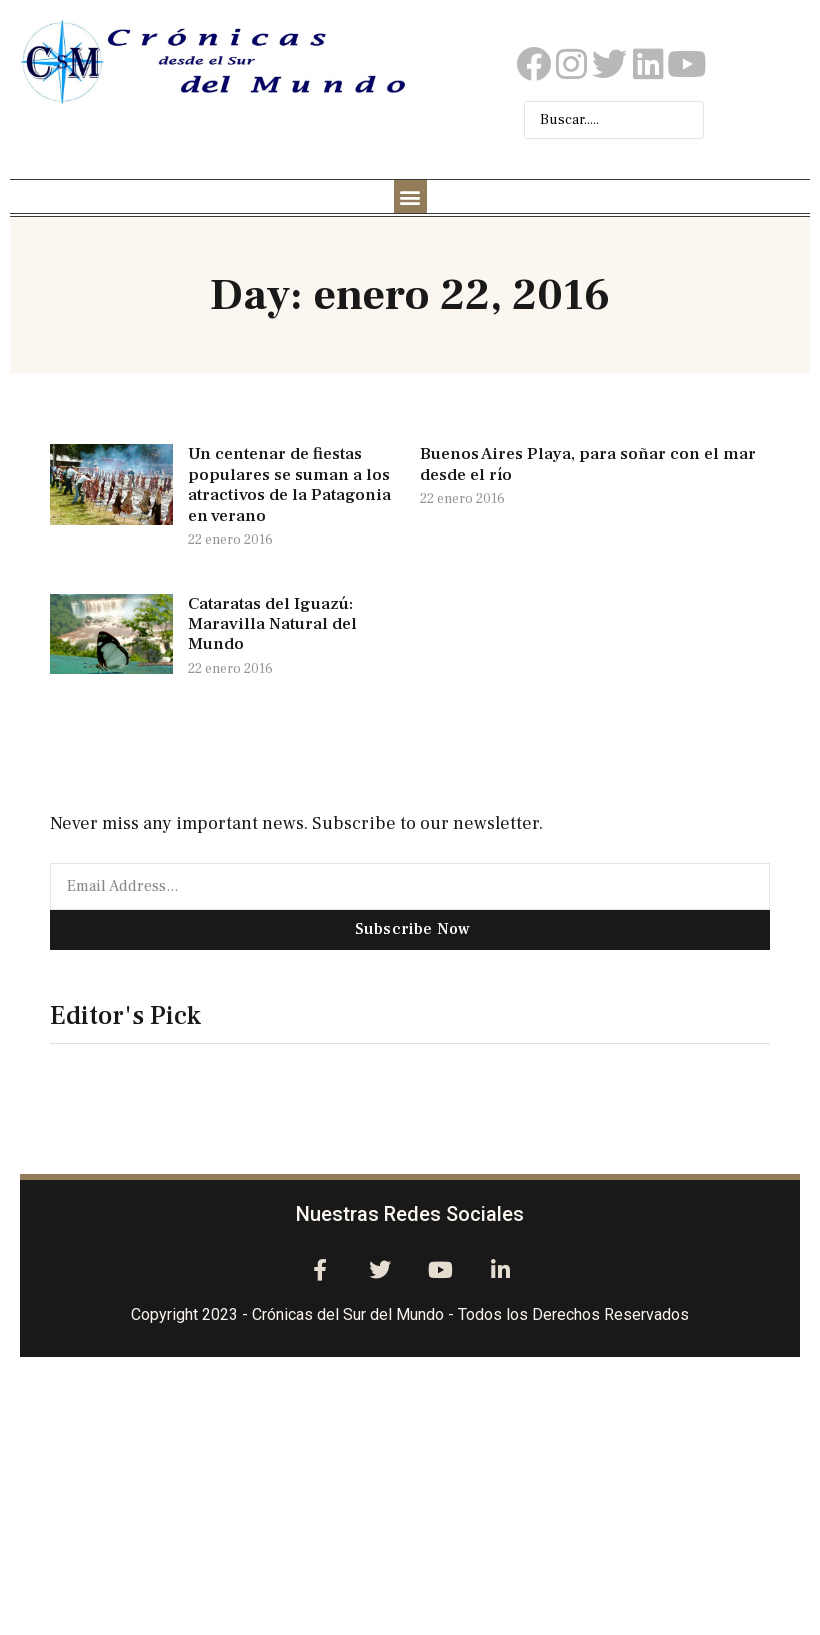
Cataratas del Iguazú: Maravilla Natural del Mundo (272, 624)
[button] (410, 196)
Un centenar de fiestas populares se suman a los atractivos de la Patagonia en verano (289, 484)
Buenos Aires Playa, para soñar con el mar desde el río (588, 464)
